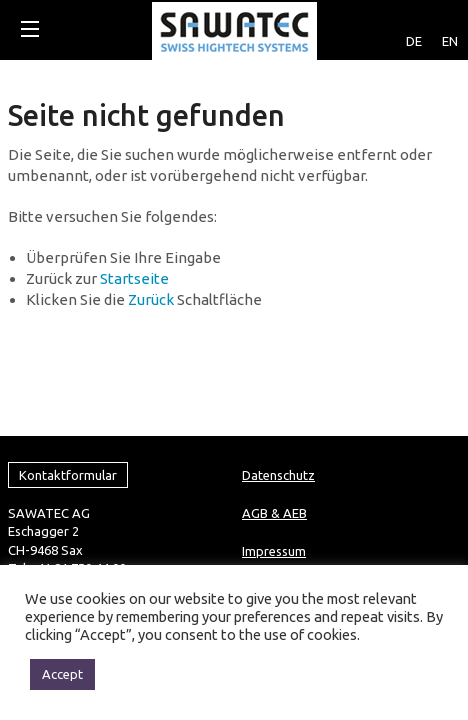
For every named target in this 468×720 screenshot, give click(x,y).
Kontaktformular (68, 369)
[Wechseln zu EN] (450, 24)
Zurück (151, 299)
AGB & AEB (274, 407)
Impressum (274, 445)
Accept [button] (62, 674)
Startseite (134, 278)
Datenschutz (278, 369)
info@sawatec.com (63, 498)
